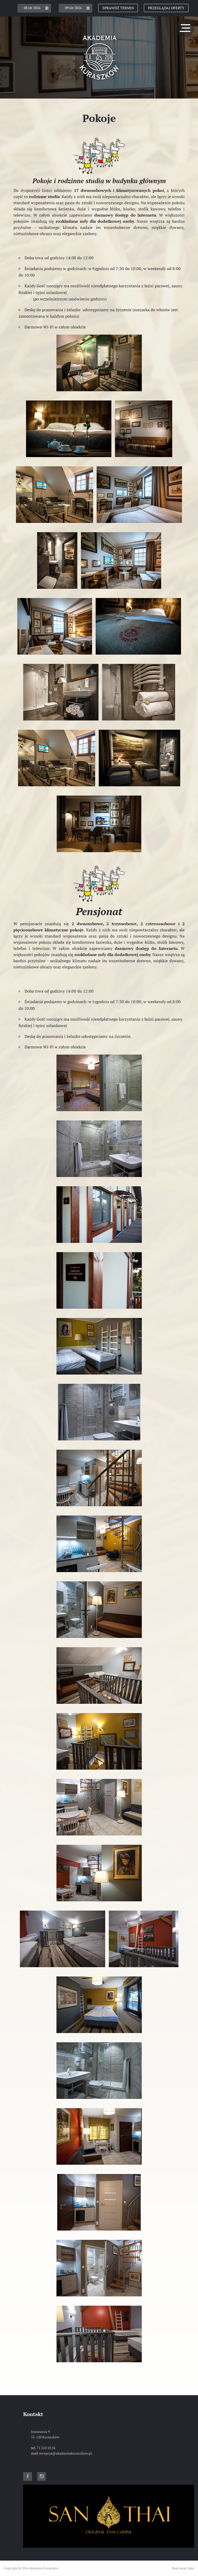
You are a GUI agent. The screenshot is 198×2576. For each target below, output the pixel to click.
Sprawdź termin (118, 7)
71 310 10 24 (46, 2447)
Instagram (41, 2476)
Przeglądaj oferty (166, 7)
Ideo (191, 2568)
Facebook (27, 2476)
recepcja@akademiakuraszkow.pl (65, 2453)
